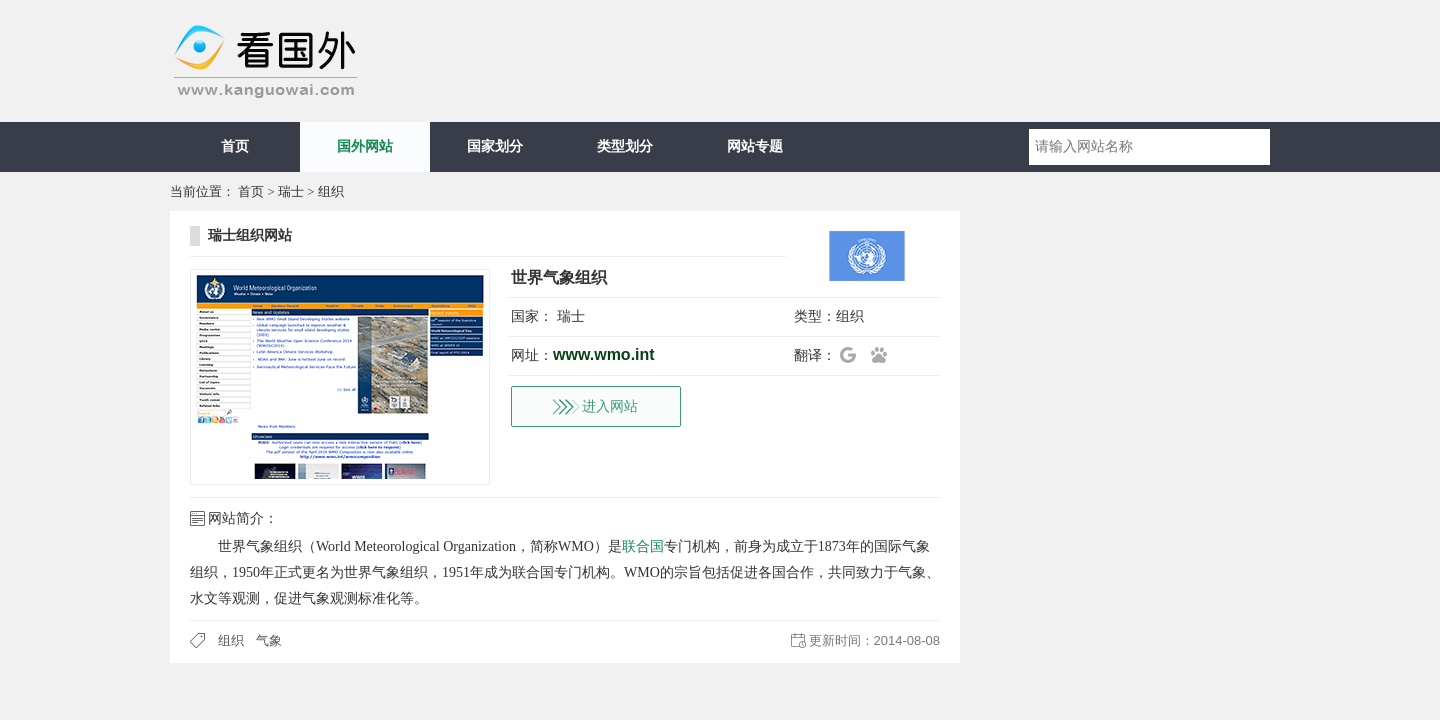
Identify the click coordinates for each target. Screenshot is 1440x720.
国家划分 (495, 146)
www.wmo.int (604, 354)
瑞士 (291, 191)
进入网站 (610, 406)
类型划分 (625, 146)
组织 (331, 191)
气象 (269, 640)
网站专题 (755, 146)
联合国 (643, 546)
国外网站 (365, 146)
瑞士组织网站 (250, 235)
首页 (235, 146)
